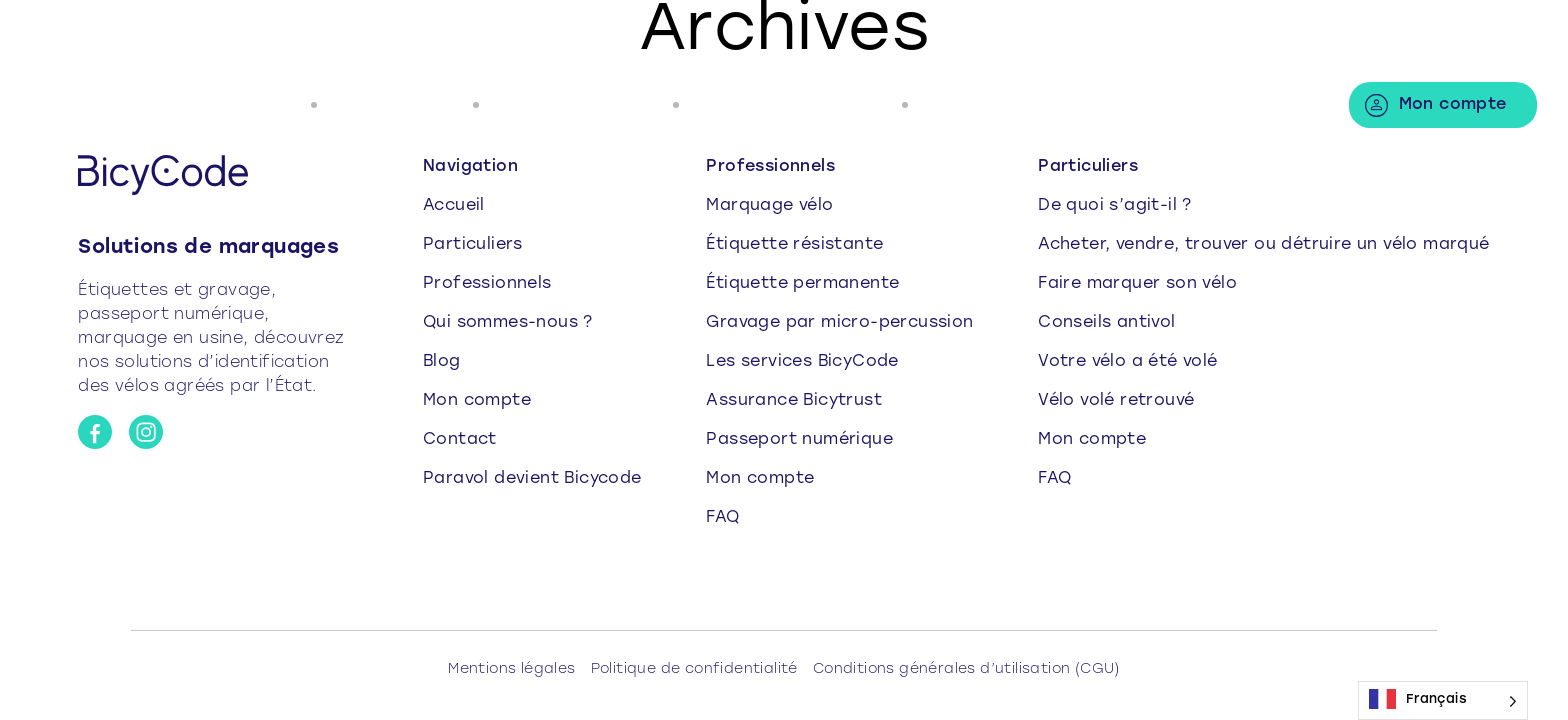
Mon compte (1453, 105)
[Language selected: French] (1443, 700)
